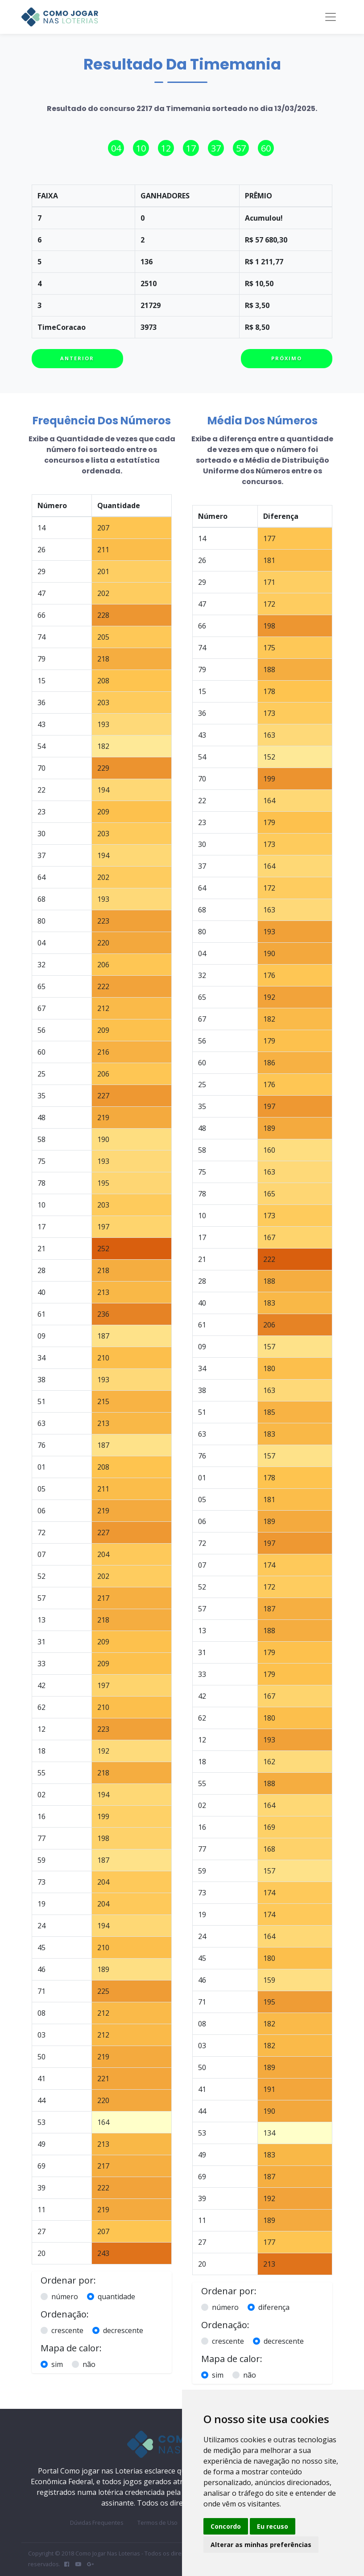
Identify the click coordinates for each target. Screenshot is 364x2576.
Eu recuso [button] (272, 2526)
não (89, 2364)
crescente (67, 2330)
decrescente (123, 2330)
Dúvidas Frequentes (96, 2523)
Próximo (286, 358)
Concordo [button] (226, 2526)
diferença (274, 2307)
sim (57, 2364)
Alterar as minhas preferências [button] (261, 2544)
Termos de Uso (157, 2523)
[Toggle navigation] (330, 16)
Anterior (77, 358)
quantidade (116, 2296)
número (64, 2296)
